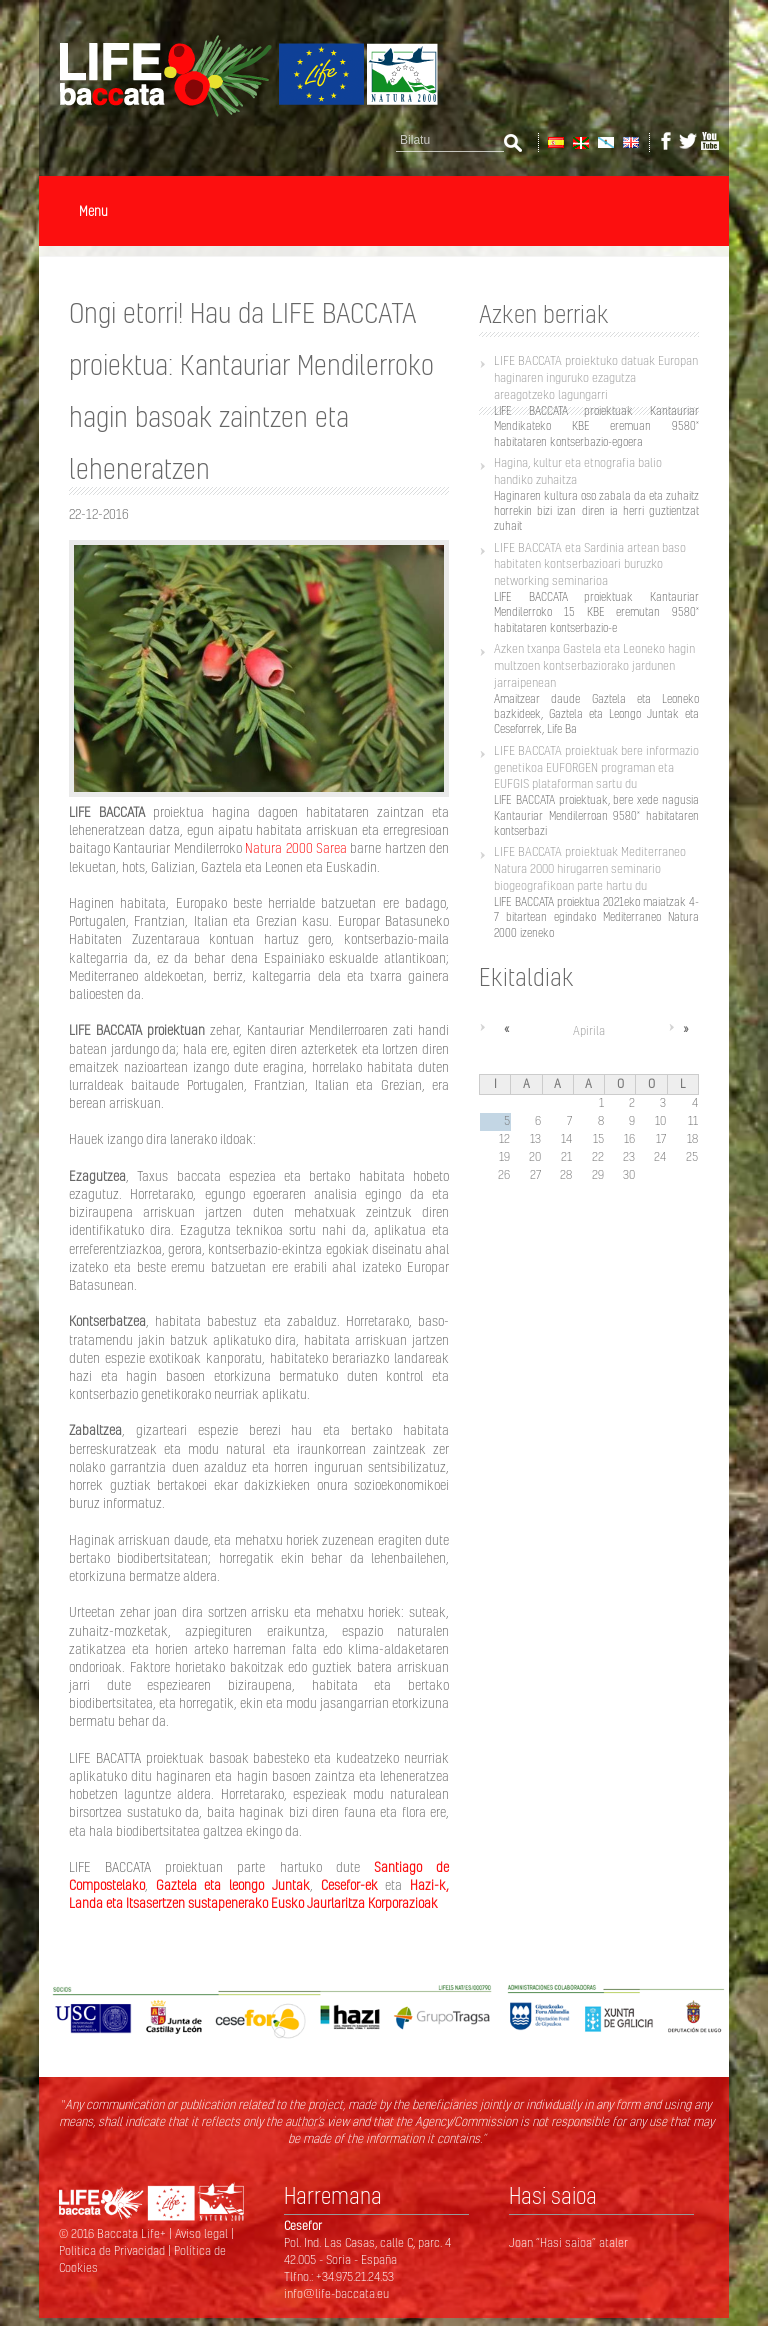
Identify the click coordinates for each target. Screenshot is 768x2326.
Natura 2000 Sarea (296, 848)
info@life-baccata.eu (336, 2293)
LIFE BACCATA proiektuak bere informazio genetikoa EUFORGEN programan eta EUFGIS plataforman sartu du (596, 767)
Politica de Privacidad (113, 2250)
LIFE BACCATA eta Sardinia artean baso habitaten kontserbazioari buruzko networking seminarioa (590, 564)
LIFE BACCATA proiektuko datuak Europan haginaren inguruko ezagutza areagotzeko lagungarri (596, 377)
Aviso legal (203, 2233)
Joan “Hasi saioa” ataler (568, 2242)
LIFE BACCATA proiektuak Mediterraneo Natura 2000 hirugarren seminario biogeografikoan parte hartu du (590, 868)
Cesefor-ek (349, 1885)
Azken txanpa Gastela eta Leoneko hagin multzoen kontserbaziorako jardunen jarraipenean (594, 665)
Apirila (589, 1030)
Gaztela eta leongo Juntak (233, 1885)
